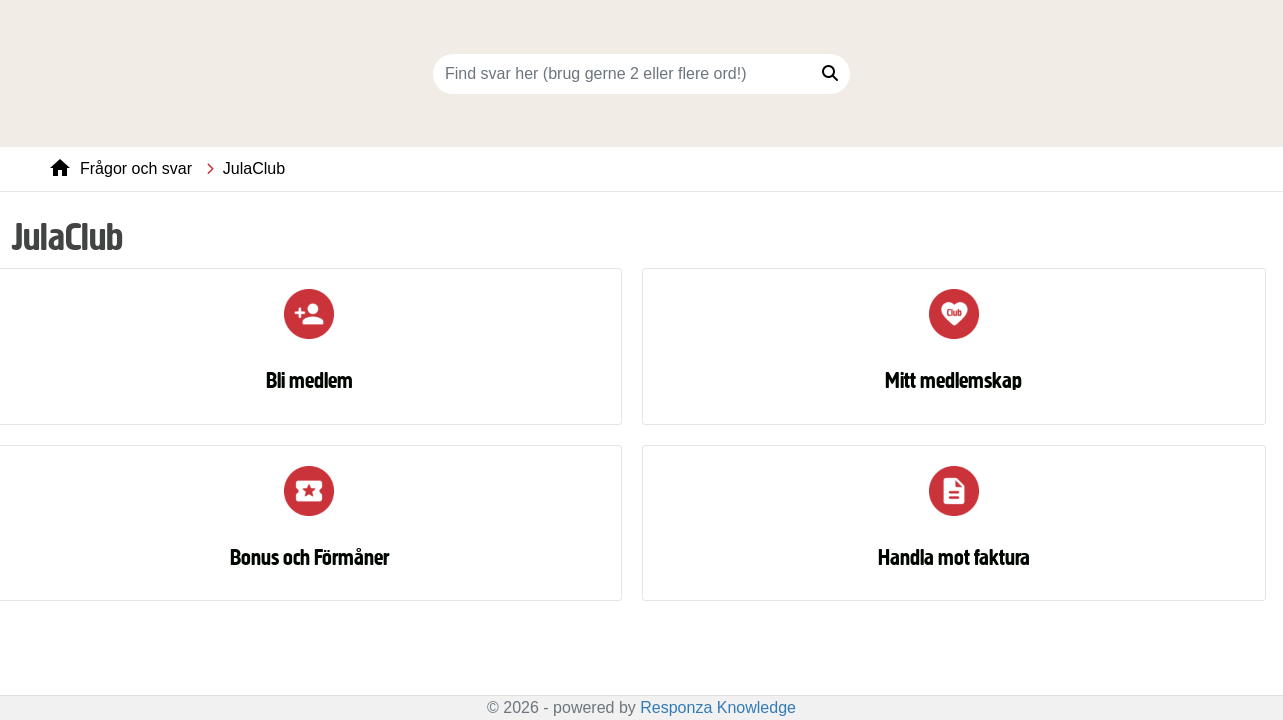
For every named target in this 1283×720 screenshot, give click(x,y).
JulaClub (254, 168)
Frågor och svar (136, 168)
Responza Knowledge (718, 707)
